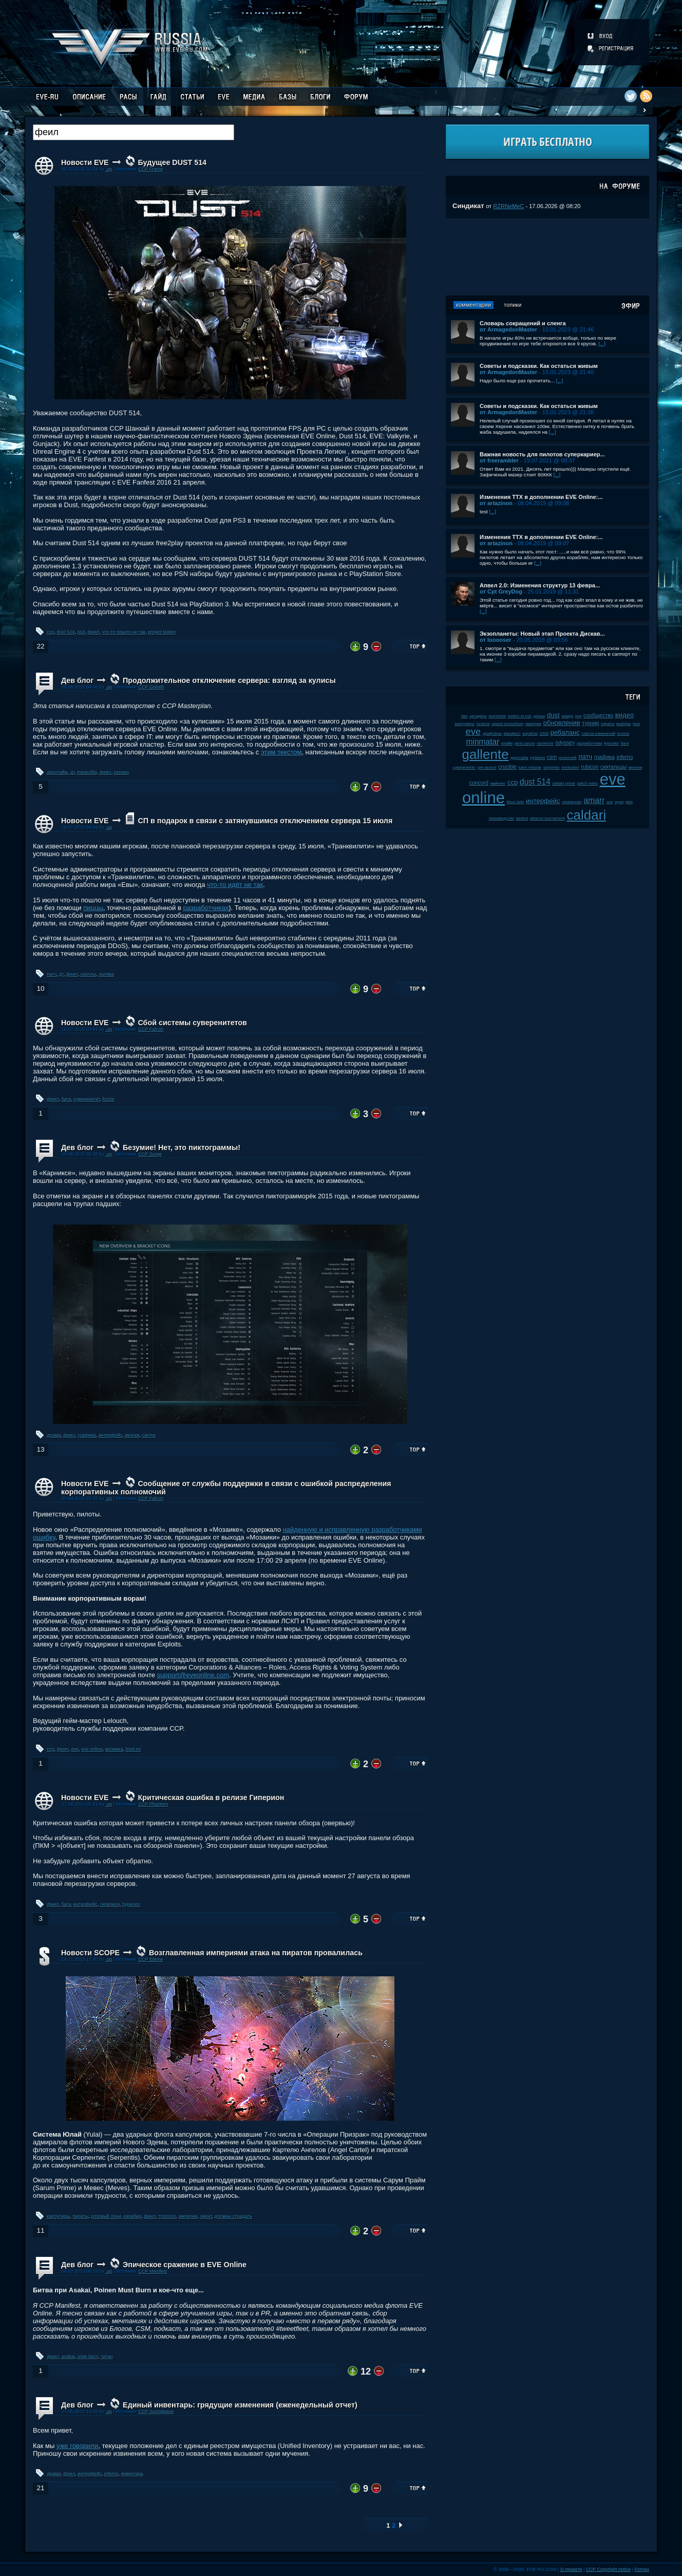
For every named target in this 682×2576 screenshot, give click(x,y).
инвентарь (132, 2473)
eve (75, 1749)
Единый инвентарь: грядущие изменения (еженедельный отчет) (240, 2405)
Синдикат (468, 206)
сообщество (598, 715)
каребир (133, 2216)
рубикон (537, 757)
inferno (111, 2473)
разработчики (589, 743)
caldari (587, 815)
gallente (485, 754)
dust (553, 715)
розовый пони (106, 2216)
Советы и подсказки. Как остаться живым (539, 366)
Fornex (642, 2569)
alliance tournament (547, 818)
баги (66, 1099)
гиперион (110, 1904)
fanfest (522, 818)
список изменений (598, 733)
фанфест (512, 733)
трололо (167, 2216)
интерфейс (110, 1435)
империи (188, 2216)
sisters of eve (520, 716)
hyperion (131, 1904)
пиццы (93, 908)
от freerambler (499, 460)
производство (501, 818)
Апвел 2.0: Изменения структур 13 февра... (540, 585)
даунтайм (57, 772)
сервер (121, 772)
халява (107, 974)
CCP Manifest (152, 2271)
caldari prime (563, 783)
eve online (91, 1749)
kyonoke (611, 743)
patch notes (587, 783)
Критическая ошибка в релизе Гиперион (211, 1797)
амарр (568, 716)
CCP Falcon (150, 1029)
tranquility (87, 772)
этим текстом (281, 752)
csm (552, 757)
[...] (601, 343)
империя (533, 723)
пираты (81, 2216)
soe (610, 802)
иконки (132, 1435)
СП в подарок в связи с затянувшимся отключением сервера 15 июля (265, 821)
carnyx (149, 1435)
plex (629, 802)
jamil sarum (525, 743)
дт (72, 772)
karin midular (530, 767)
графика (87, 1435)
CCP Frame (150, 169)
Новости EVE (85, 162)
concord (478, 783)
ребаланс (565, 732)
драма (54, 1435)
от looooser (495, 640)
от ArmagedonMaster (508, 329)
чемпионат (572, 802)
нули (619, 802)
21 (40, 2488)
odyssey (565, 743)
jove (636, 723)
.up (108, 169)
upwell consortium (507, 723)
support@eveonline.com (193, 1675)
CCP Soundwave (156, 2411)
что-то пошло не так (123, 632)
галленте (545, 743)
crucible (507, 767)
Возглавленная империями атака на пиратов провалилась (256, 1953)
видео (624, 715)
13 (40, 1449)
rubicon (590, 767)
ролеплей (568, 757)
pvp (578, 716)
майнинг (498, 783)
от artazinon (496, 503)
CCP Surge (150, 1154)
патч (52, 974)
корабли (530, 733)
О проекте (571, 2569)
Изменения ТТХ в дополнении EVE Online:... (541, 497)
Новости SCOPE (90, 1953)
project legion (162, 632)
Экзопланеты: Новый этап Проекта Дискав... (542, 634)
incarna (483, 723)
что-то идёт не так (235, 884)
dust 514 (66, 632)
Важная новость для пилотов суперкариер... (542, 454)
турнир (590, 723)
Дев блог (77, 680)
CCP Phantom (153, 1804)
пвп (464, 716)
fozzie (108, 1099)
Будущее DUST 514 (172, 162)
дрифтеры (492, 733)
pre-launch (487, 767)
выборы (623, 723)
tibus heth (515, 802)
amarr (594, 800)
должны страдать (233, 2216)
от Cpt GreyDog (501, 591)
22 (40, 646)
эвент (206, 2216)
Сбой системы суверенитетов (192, 1022)
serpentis (551, 767)
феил (93, 632)
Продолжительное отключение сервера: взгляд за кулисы (229, 680)
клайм (507, 743)
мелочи (635, 767)
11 (40, 2230)
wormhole (497, 716)
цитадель (478, 716)
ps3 (81, 632)
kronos (623, 733)
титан (106, 2356)
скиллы (89, 974)
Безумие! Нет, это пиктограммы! (181, 1147)
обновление (561, 723)
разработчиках (206, 908)
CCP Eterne (150, 1959)
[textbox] (133, 132)
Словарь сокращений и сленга (523, 323)
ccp (50, 632)
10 (40, 988)
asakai (68, 2356)
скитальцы (613, 767)
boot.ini (133, 1749)
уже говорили (77, 2446)
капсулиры (58, 2216)
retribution (570, 767)
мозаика (114, 1749)
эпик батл (88, 2356)
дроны (539, 716)
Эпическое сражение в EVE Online (185, 2264)
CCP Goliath (151, 687)
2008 (544, 733)
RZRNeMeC (508, 206)
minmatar (482, 741)
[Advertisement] (547, 257)
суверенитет (86, 1099)
